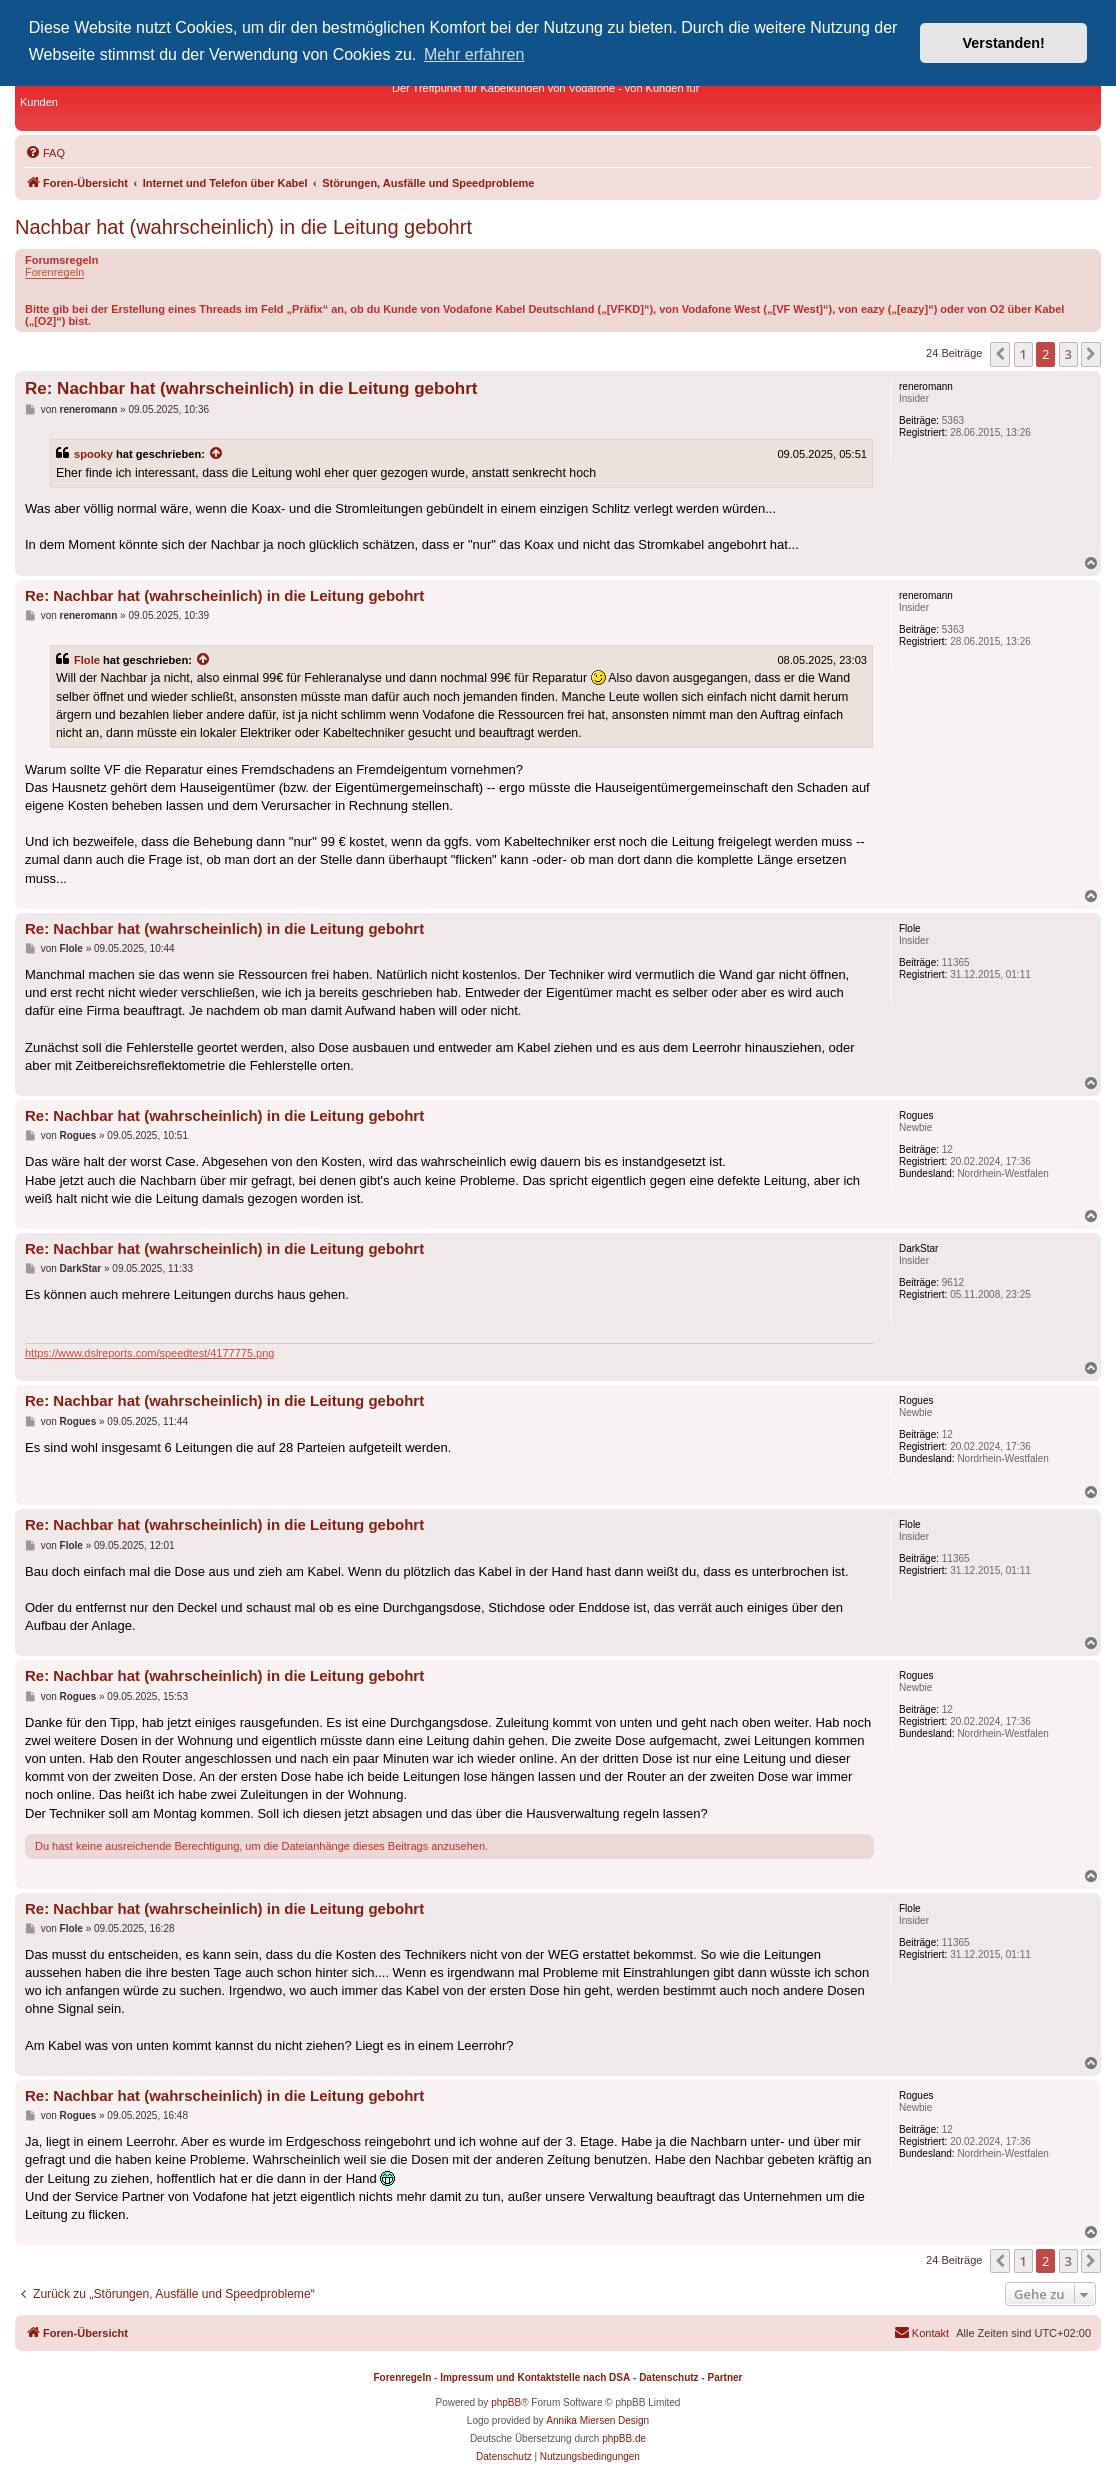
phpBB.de (624, 2438)
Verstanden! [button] (1004, 43)
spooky (93, 454)
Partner (724, 2377)
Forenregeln (54, 272)
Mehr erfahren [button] (474, 54)
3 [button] (1068, 354)
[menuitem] (45, 153)
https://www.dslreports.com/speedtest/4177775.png (149, 1353)
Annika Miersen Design (597, 2420)
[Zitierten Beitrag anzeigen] (217, 454)
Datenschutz (668, 2377)
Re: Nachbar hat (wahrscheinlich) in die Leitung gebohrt (251, 388)
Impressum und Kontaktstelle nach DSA (535, 2377)
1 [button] (1023, 354)
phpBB (506, 2402)
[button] (1000, 354)
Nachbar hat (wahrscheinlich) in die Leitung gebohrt (243, 227)
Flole (87, 660)
